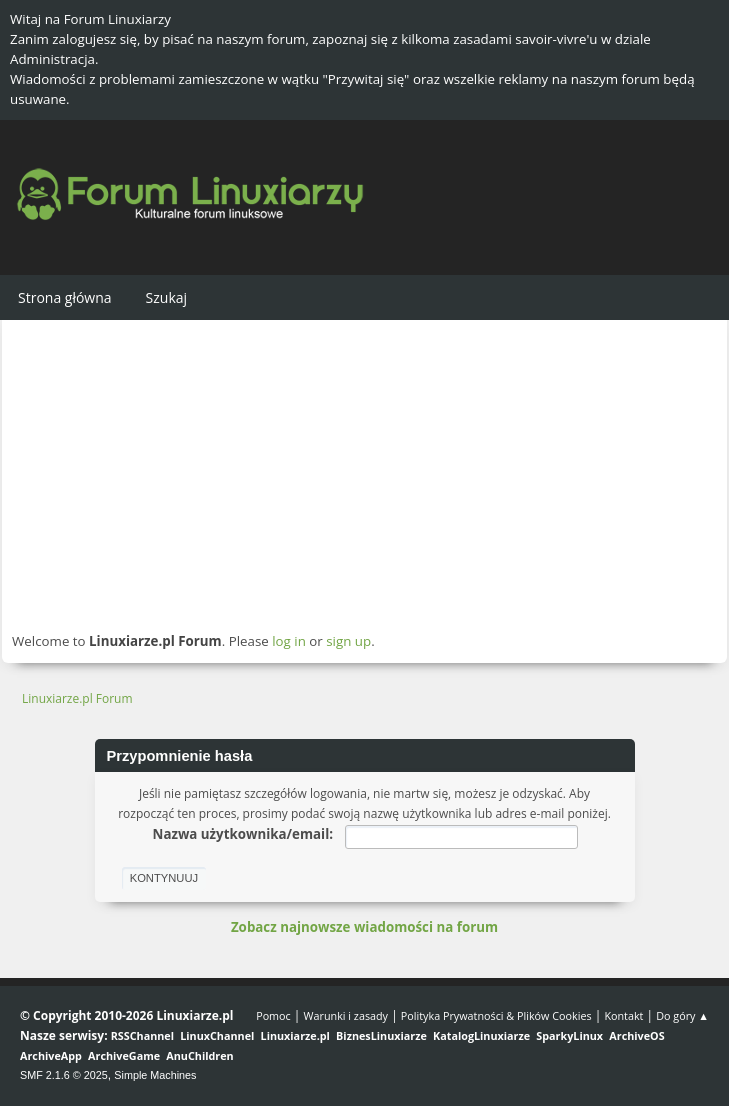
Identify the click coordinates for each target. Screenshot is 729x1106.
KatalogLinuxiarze (481, 1035)
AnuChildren (199, 1055)
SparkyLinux (569, 1035)
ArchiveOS (636, 1035)
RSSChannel (142, 1035)
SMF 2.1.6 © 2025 (64, 1075)
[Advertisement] (364, 475)
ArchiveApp (51, 1055)
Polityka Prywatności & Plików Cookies (496, 1015)
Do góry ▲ (682, 1015)
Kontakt (623, 1015)
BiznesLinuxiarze (381, 1035)
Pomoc (273, 1015)
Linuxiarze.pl (295, 1035)
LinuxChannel (217, 1035)
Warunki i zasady (346, 1015)
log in (289, 641)
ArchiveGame (124, 1055)
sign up (348, 641)
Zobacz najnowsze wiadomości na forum (364, 927)
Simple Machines (155, 1075)
